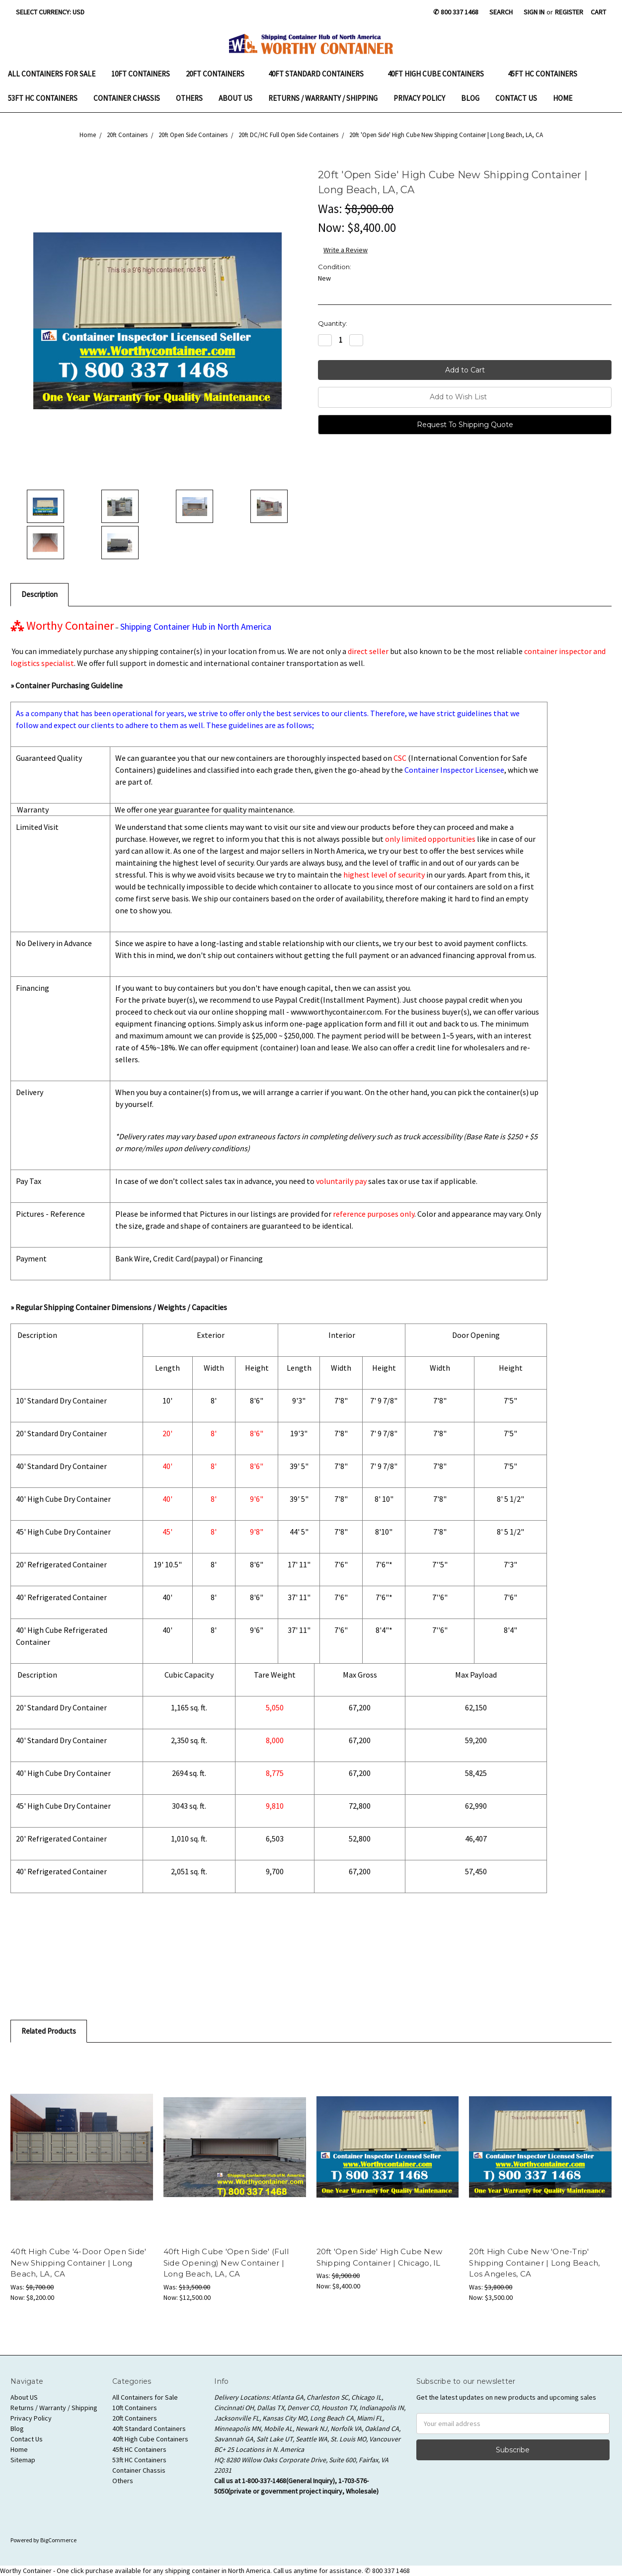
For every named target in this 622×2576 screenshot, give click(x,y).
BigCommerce (58, 2540)
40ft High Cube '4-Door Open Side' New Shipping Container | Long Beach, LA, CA (78, 2263)
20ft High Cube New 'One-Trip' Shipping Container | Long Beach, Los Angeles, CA (534, 2263)
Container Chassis (126, 98)
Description (39, 594)
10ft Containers (140, 73)
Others (189, 98)
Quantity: (332, 323)
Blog (470, 98)
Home (562, 98)
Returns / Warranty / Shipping (323, 98)
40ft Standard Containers (320, 73)
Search (501, 11)
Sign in (534, 11)
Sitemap (22, 2459)
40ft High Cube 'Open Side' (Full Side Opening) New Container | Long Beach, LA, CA (226, 2263)
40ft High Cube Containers (440, 73)
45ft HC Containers (542, 73)
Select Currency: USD (53, 11)
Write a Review (345, 249)
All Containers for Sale (51, 73)
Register (569, 11)
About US (235, 98)
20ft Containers (219, 73)
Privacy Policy (419, 98)
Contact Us (516, 98)
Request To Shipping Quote (465, 424)
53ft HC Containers (43, 98)
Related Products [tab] (48, 2031)
